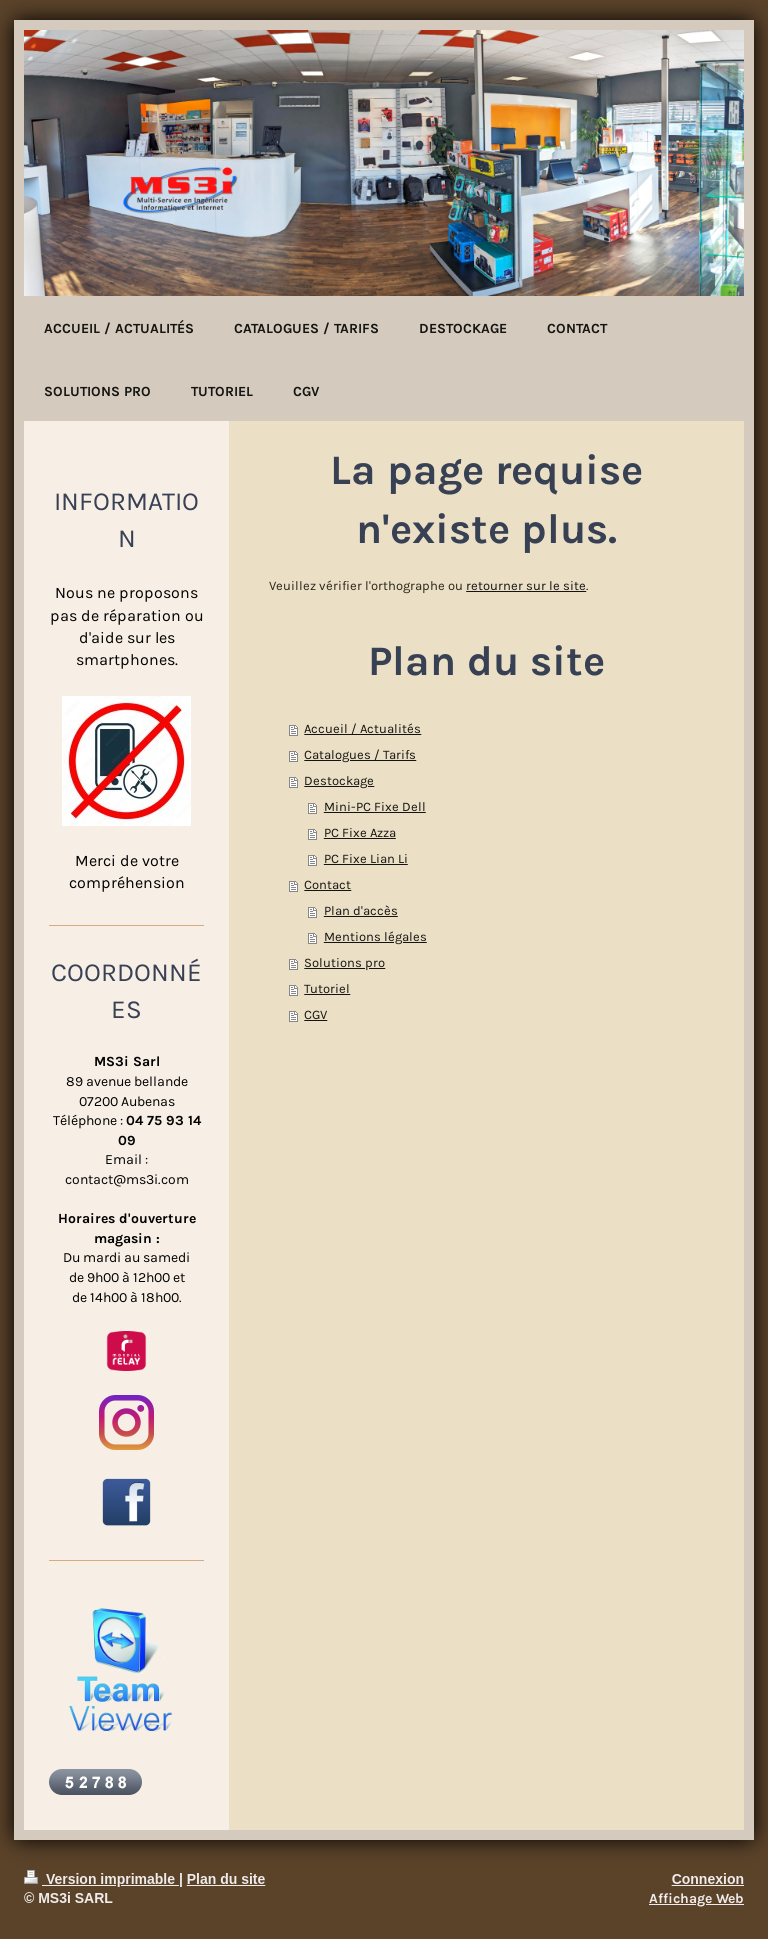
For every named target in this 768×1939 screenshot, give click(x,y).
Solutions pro (344, 962)
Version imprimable (101, 1879)
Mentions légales (375, 936)
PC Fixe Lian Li (366, 858)
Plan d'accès (361, 910)
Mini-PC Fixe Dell (375, 806)
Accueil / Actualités (362, 728)
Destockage (339, 780)
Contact (327, 884)
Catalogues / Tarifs (360, 754)
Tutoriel (327, 988)
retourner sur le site (526, 585)
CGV (315, 1014)
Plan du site (226, 1879)
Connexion (708, 1879)
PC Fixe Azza (360, 832)
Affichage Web (696, 1898)
